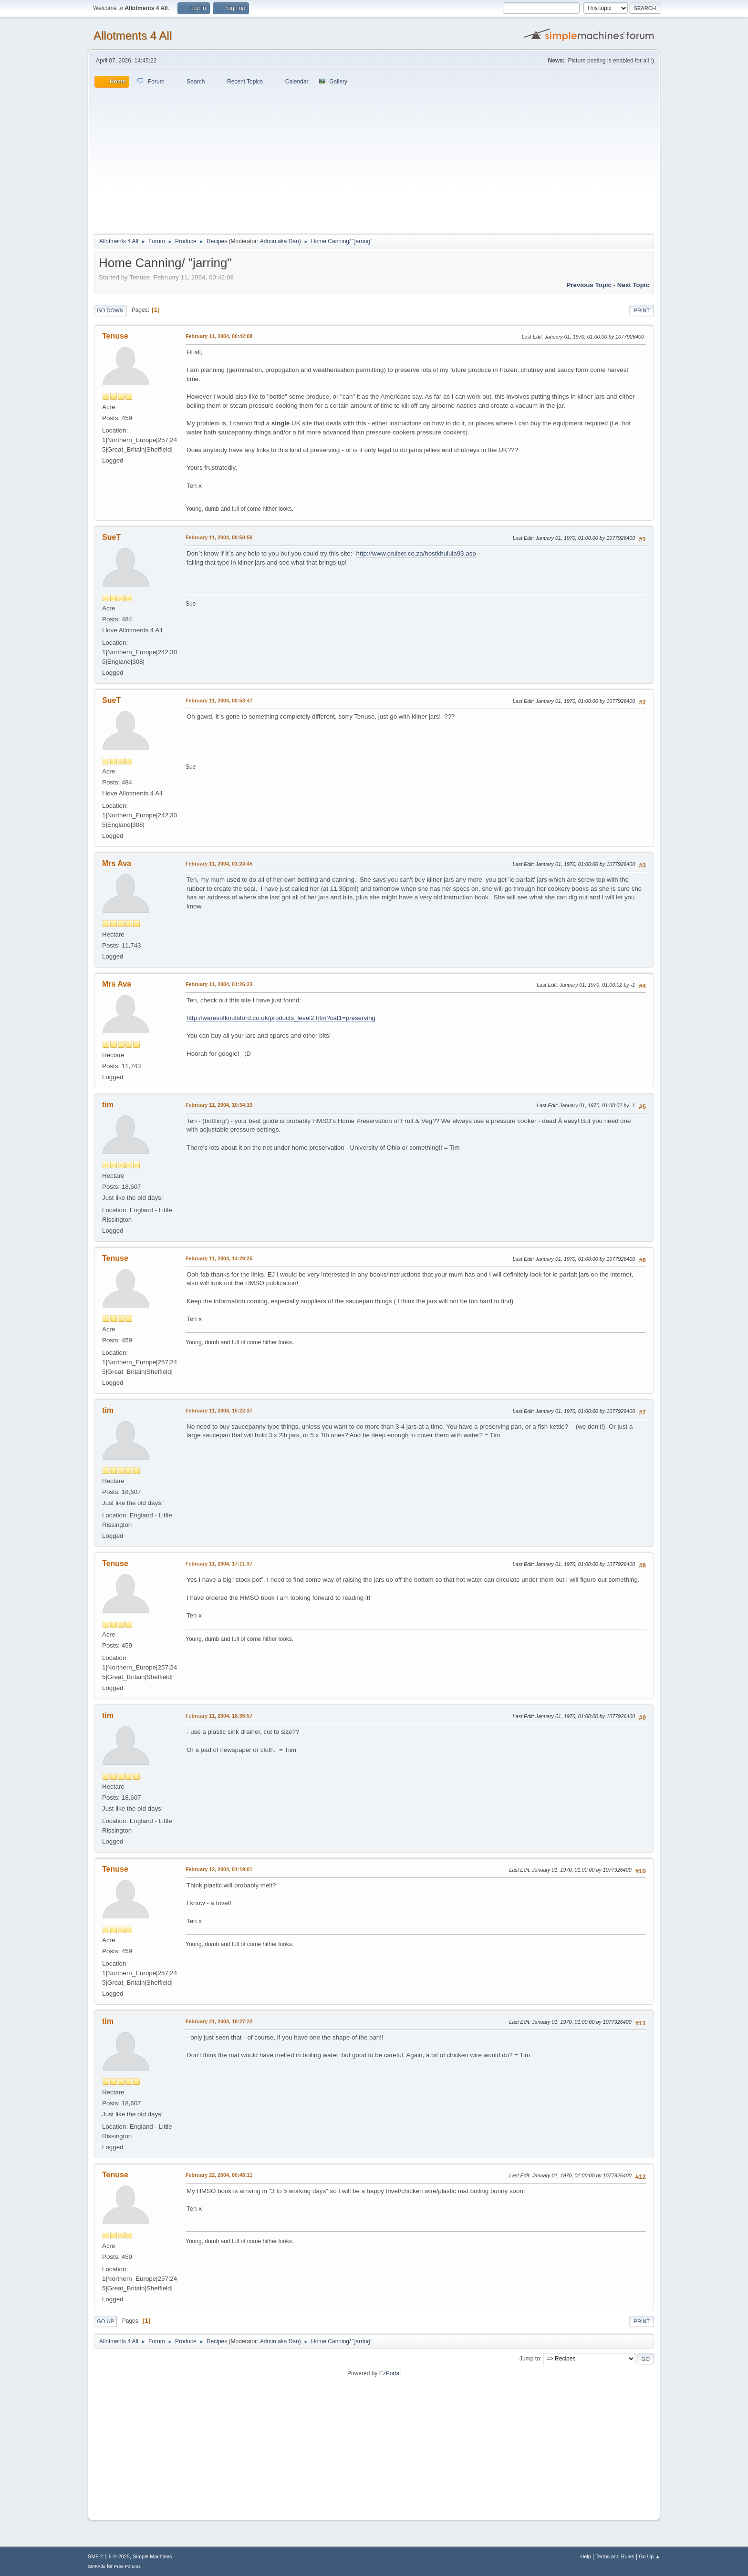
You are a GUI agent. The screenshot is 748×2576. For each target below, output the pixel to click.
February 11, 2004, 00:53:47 (219, 700)
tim (108, 1105)
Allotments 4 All (133, 35)
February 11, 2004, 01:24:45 (219, 863)
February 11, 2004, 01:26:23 (219, 984)
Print (642, 310)
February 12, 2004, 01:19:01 (219, 1869)
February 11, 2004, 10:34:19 (219, 1105)
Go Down (110, 310)
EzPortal (390, 2373)
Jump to (529, 2358)
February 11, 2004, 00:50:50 (219, 537)
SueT (111, 537)
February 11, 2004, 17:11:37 (219, 1563)
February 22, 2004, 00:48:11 (219, 2175)
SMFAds (96, 2566)
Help (586, 2556)
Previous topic (589, 285)
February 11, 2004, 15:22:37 (219, 1410)
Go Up (105, 2321)
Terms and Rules (615, 2556)
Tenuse (115, 336)
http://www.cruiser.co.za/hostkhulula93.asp (416, 553)
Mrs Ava (116, 863)
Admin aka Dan (279, 241)
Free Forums (127, 2566)
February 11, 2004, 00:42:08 (219, 336)
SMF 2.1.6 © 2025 (109, 2556)
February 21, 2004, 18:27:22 (219, 2021)
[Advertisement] (374, 159)
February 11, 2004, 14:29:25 (219, 1258)
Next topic (633, 285)
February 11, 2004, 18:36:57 (219, 1716)
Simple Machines (152, 2556)
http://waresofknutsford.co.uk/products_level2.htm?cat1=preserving (281, 1017)
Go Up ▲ (649, 2556)
